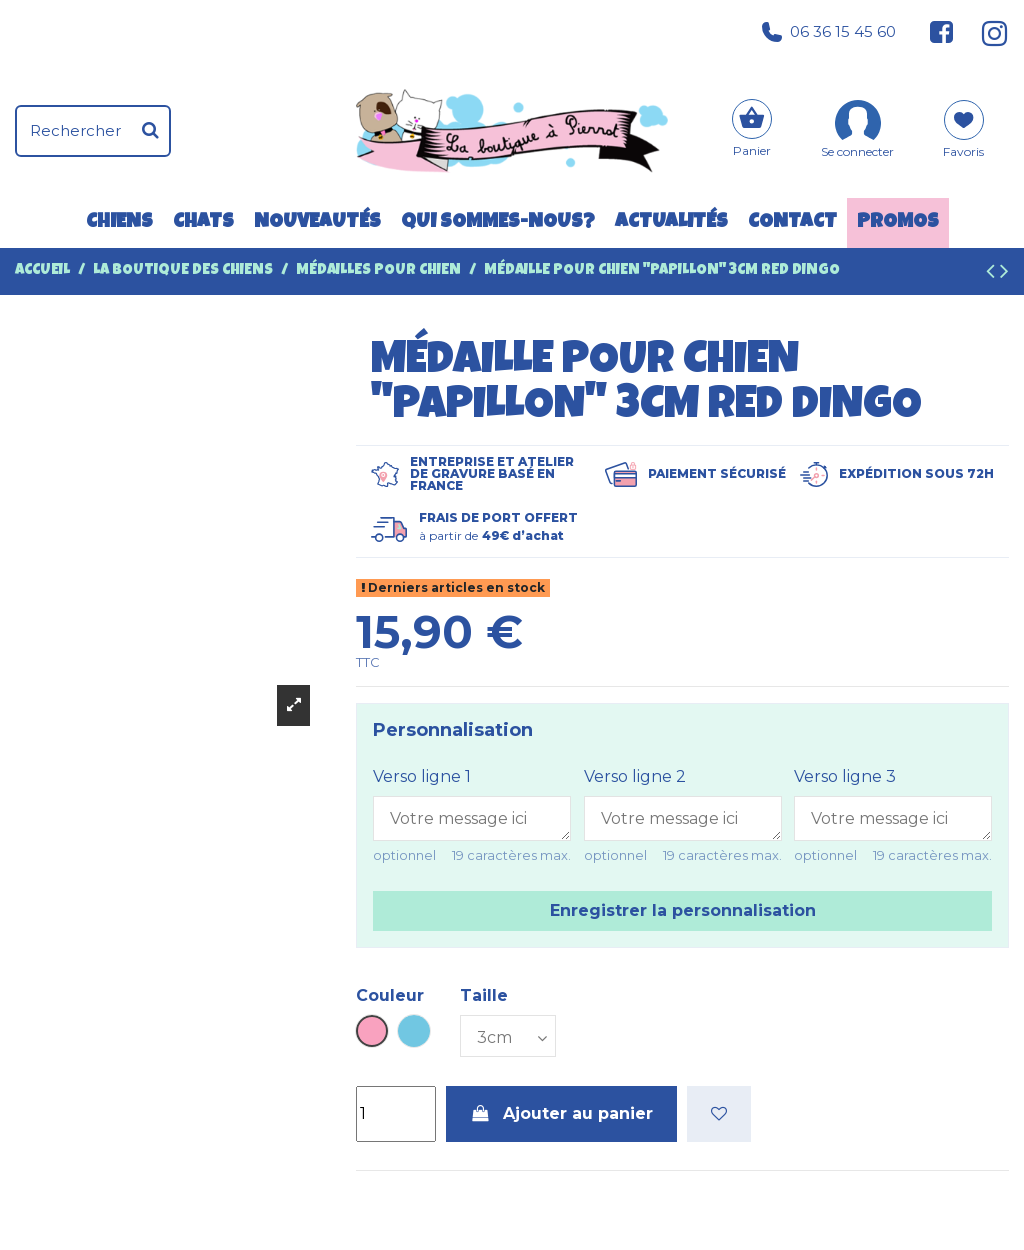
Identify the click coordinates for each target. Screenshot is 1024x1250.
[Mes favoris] (963, 136)
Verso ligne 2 (635, 776)
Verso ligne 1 (422, 776)
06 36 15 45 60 (829, 32)
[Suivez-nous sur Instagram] (986, 32)
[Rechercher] (150, 131)
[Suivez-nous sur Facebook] (942, 32)
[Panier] (752, 130)
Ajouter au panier (562, 1113)
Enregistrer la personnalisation (683, 910)
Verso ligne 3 (845, 776)
